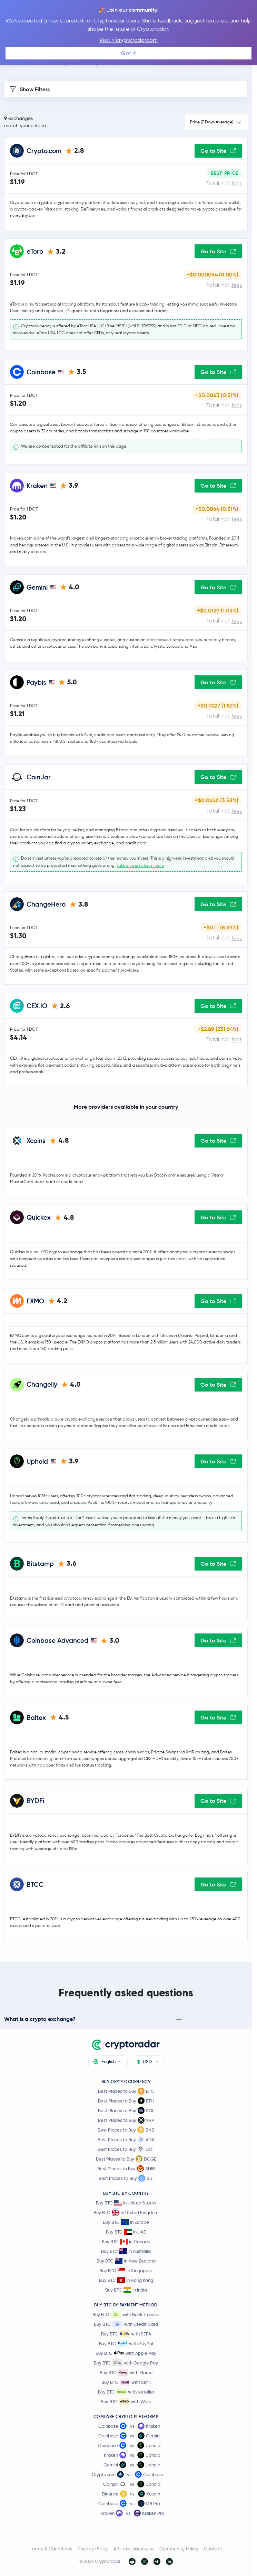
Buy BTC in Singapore (125, 2271)
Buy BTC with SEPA (126, 2333)
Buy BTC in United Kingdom (125, 2213)
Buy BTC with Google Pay (126, 2362)
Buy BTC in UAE (126, 2232)
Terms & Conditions (51, 2549)
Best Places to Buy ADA (126, 2139)
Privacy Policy (93, 2549)
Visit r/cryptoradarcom (128, 40)
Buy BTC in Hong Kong (126, 2280)
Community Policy (178, 2549)
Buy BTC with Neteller (126, 2391)
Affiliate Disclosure (133, 2549)
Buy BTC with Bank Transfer (126, 2314)
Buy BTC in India (126, 2290)
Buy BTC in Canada (126, 2242)
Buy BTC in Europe (126, 2222)
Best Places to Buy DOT (126, 2149)
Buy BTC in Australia (126, 2251)
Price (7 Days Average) (211, 121)
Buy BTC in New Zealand (126, 2261)
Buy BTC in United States (126, 2203)
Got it (128, 53)
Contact (213, 2549)
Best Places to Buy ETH (126, 2100)
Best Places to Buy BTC (126, 2091)
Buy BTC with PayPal (126, 2343)
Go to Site (218, 150)
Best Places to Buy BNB (126, 2129)
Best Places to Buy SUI (126, 2178)
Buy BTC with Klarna (126, 2372)
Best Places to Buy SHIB (126, 2168)
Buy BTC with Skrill (126, 2382)
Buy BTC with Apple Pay (126, 2353)
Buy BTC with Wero (126, 2401)
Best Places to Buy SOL (126, 2110)
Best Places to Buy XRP (126, 2120)
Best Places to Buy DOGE (126, 2158)
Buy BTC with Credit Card (126, 2324)
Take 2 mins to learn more (140, 865)
